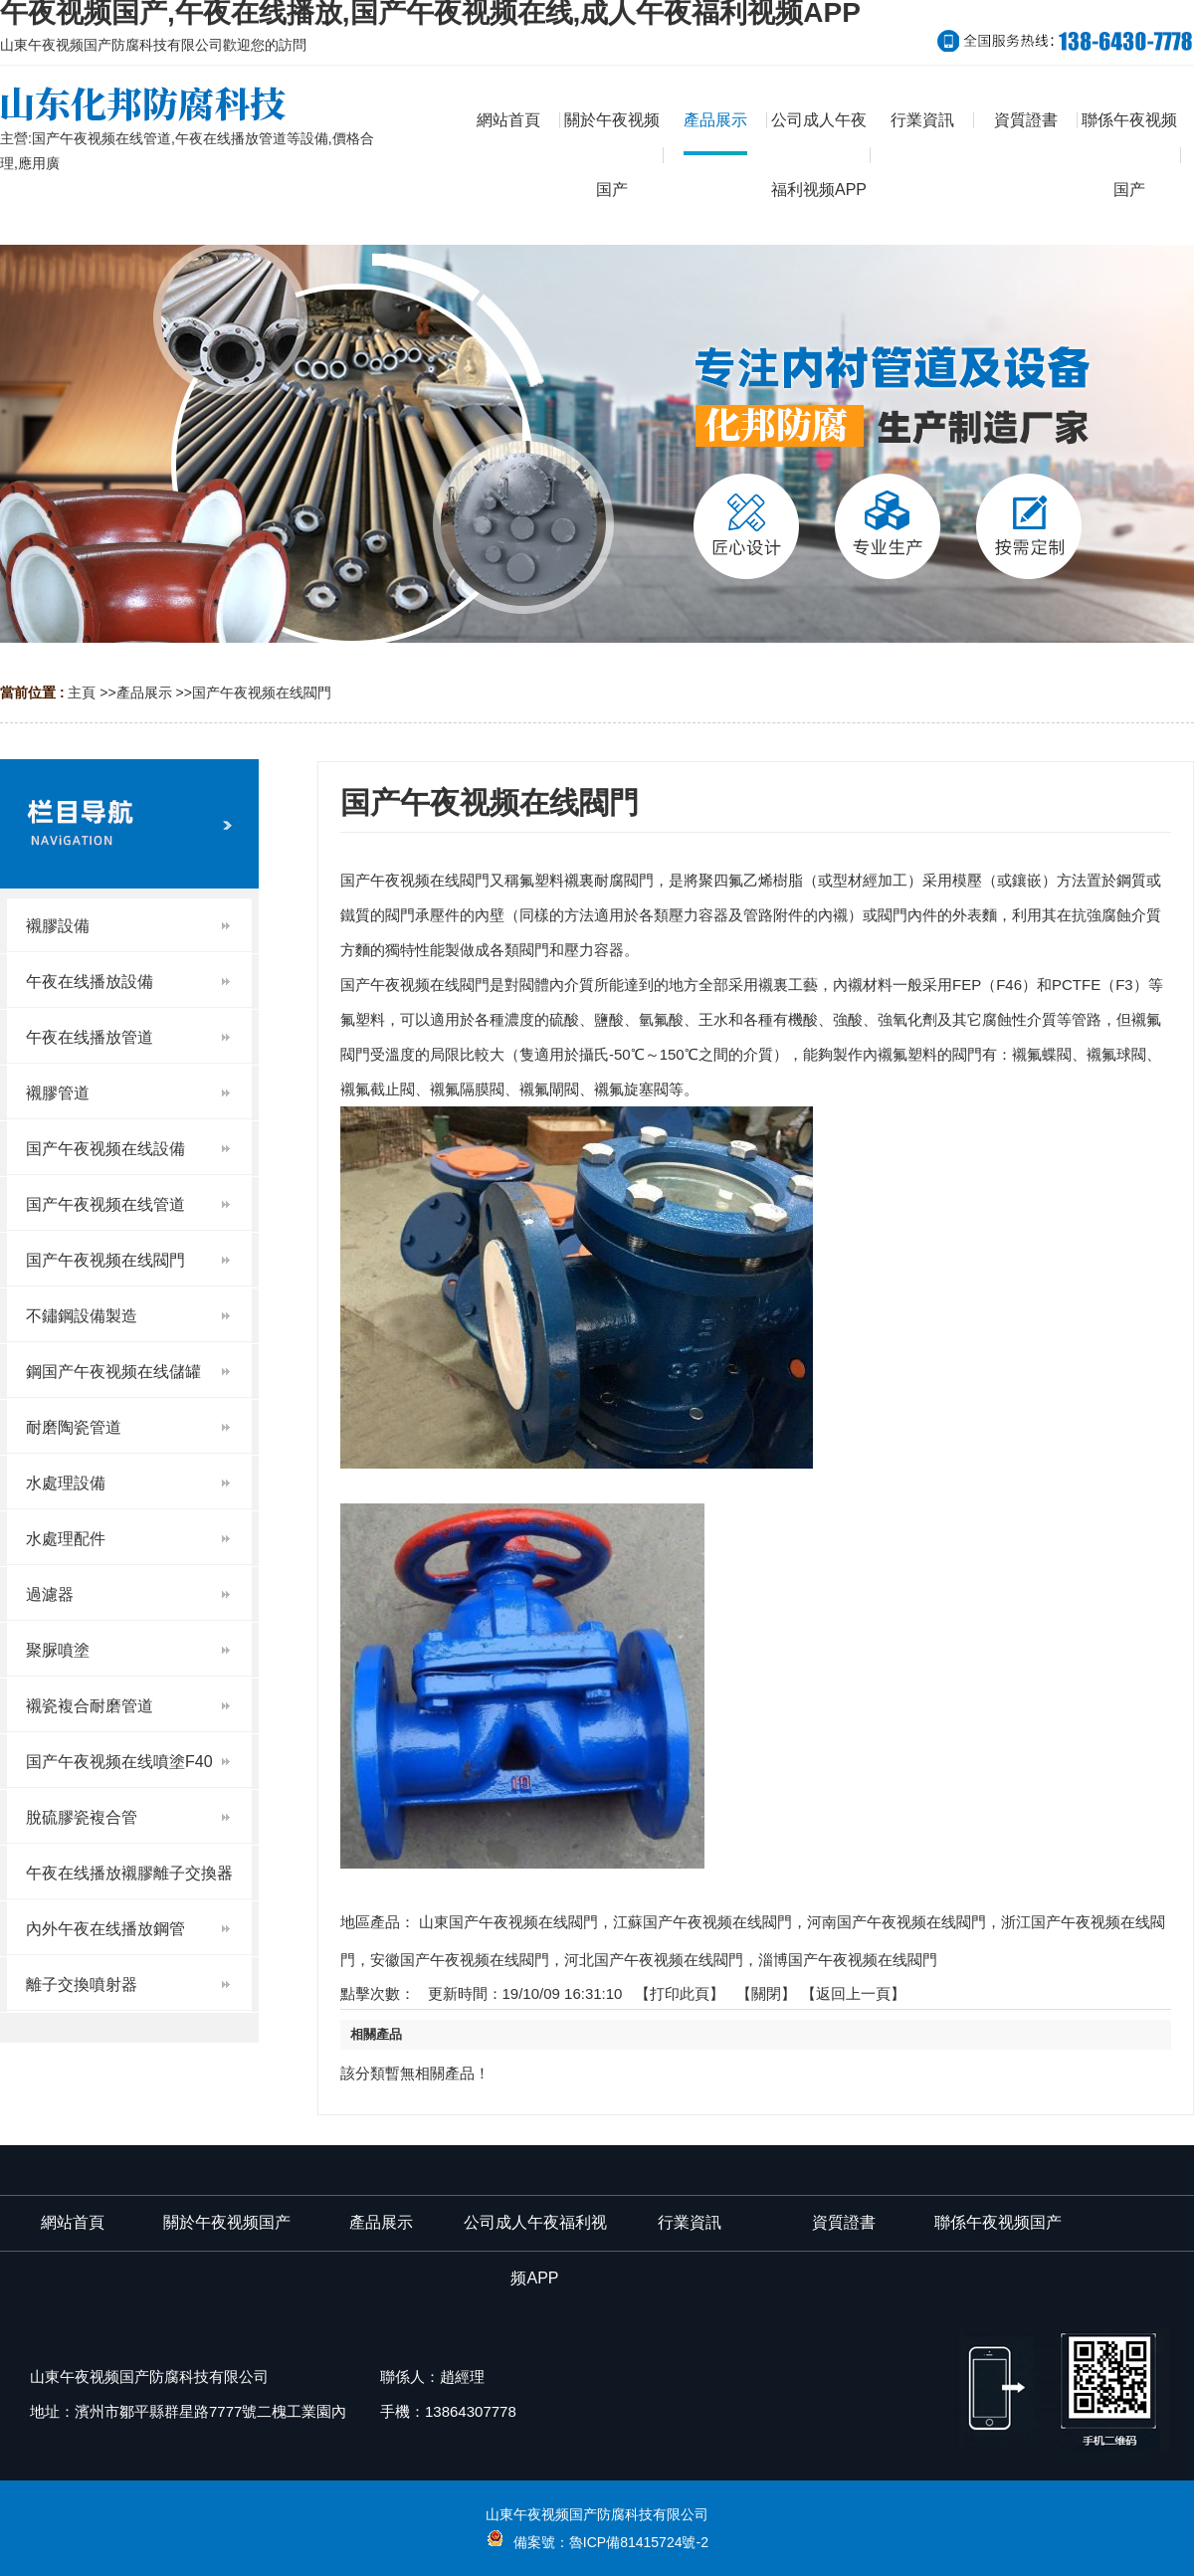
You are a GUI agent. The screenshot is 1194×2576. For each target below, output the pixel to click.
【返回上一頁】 (853, 1993)
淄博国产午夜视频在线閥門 (847, 1959)
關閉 (766, 1993)
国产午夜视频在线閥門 (261, 692)
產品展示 (144, 692)
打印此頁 (679, 1993)
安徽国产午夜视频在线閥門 (459, 1959)
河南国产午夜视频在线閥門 (896, 1921)
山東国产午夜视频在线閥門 (508, 1921)
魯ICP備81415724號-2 (638, 2542)
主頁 (82, 692)
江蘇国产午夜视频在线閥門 (702, 1921)
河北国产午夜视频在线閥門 (653, 1959)
